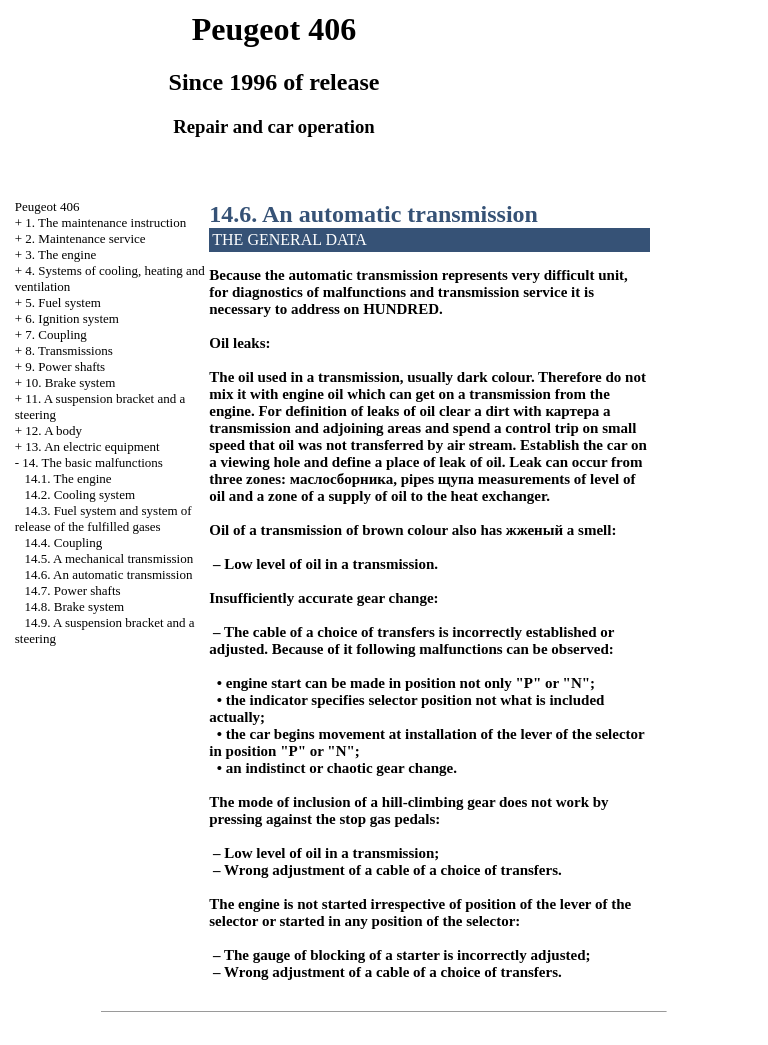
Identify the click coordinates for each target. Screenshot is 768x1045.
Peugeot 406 (47, 206)
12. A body (53, 430)
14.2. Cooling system (80, 494)
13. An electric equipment (92, 446)
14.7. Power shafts (73, 590)
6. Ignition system (72, 318)
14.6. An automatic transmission (109, 574)
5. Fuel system (62, 302)
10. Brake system (70, 382)
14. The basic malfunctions (92, 462)
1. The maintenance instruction (105, 222)
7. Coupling (55, 334)
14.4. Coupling (64, 542)
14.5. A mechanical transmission (109, 558)
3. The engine (60, 254)
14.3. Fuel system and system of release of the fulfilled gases (103, 518)
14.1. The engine (68, 478)
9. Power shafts (65, 366)
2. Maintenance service (85, 238)
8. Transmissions (68, 350)
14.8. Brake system (75, 606)
